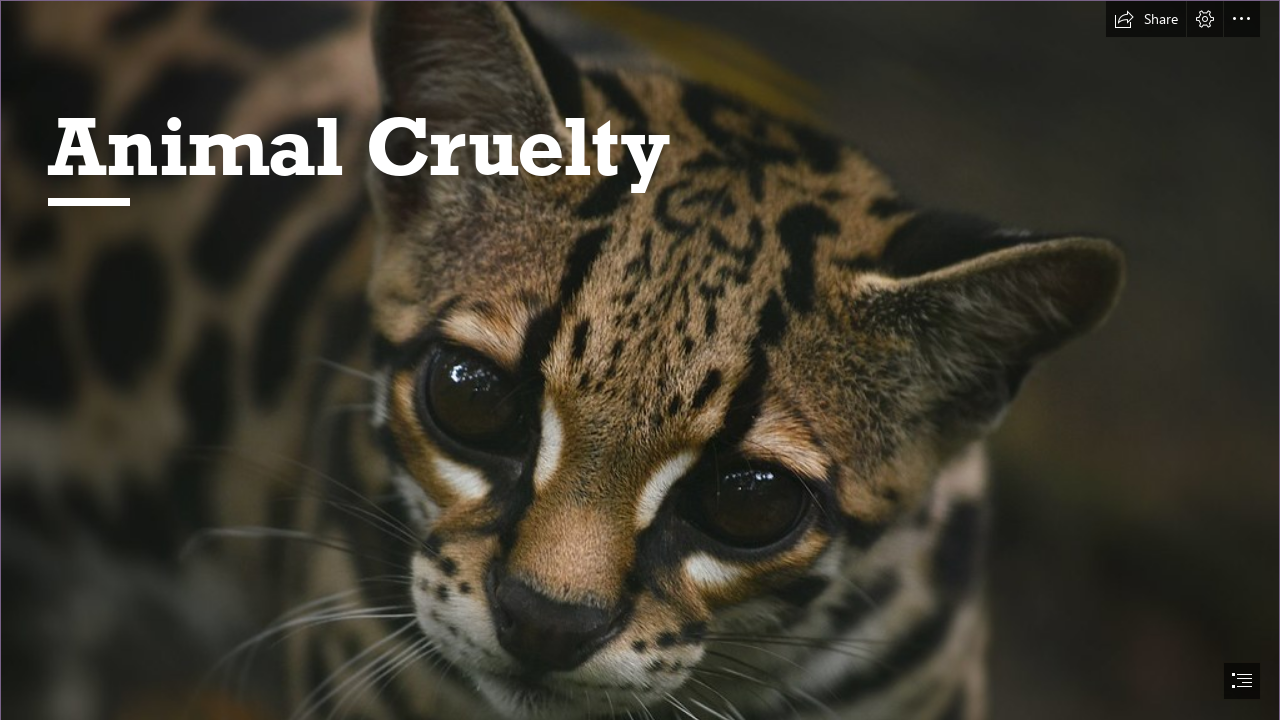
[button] (1146, 19)
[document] (640, 360)
